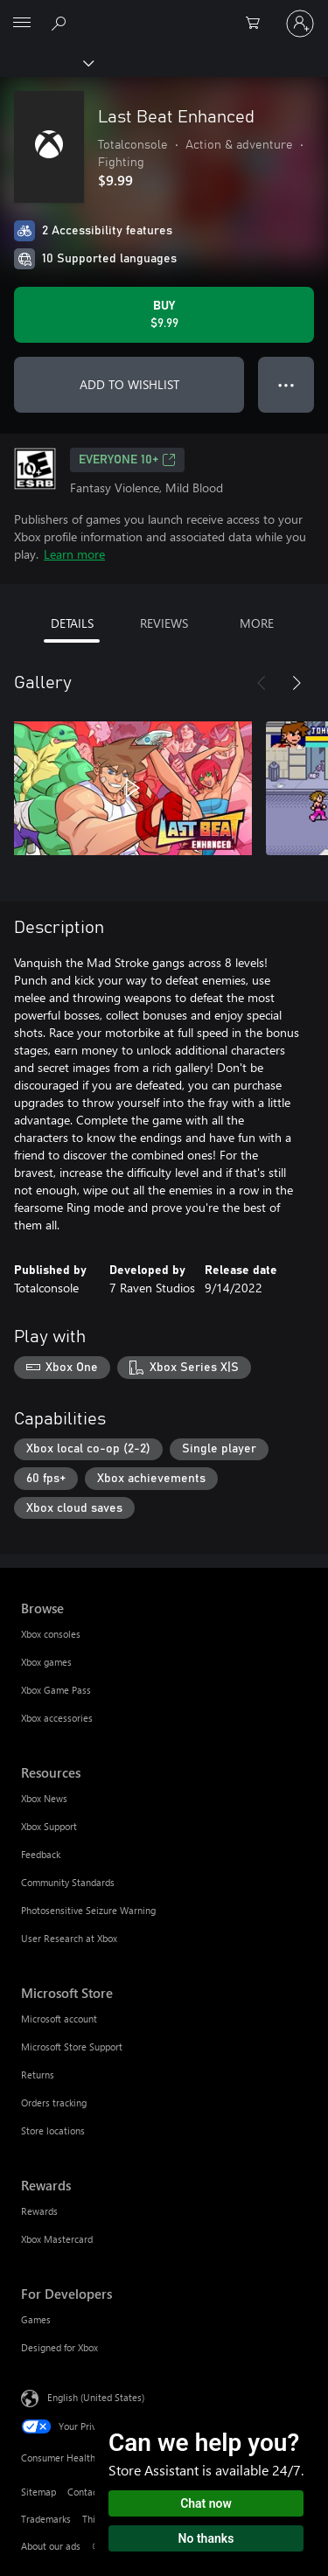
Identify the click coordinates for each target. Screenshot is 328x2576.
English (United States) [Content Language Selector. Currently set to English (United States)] (95, 2397)
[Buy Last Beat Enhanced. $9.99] (164, 315)
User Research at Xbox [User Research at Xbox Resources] (69, 1938)
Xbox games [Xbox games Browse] (46, 1661)
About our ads (50, 2546)
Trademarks (46, 2518)
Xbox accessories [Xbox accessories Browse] (57, 1717)
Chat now (206, 2503)
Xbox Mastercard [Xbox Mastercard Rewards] (57, 2239)
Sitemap (38, 2491)
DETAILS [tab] (72, 623)
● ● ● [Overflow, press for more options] (286, 384)
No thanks (206, 2538)
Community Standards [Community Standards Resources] (68, 1882)
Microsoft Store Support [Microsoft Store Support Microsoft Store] (71, 2046)
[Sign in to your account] (300, 24)
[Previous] (261, 683)
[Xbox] (46, 62)
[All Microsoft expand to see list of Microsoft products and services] (22, 24)
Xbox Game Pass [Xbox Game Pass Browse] (56, 1689)
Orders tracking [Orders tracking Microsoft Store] (54, 2102)
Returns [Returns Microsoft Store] (37, 2074)
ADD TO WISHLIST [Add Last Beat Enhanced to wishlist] (129, 384)
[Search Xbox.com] (61, 23)
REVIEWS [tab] (164, 623)
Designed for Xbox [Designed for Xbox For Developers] (59, 2347)
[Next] (296, 683)
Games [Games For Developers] (36, 2319)
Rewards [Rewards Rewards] (39, 2211)
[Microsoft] (163, 13)
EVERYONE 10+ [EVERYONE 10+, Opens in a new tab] (127, 460)
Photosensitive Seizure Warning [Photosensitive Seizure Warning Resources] (88, 1910)
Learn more (74, 554)
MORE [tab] (257, 623)
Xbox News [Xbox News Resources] (44, 1798)
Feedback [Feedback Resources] (40, 1854)
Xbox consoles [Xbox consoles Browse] (50, 1634)
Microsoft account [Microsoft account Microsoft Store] (59, 2018)
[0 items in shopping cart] (258, 24)
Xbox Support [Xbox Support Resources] (49, 1826)
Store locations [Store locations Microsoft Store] (53, 2130)
